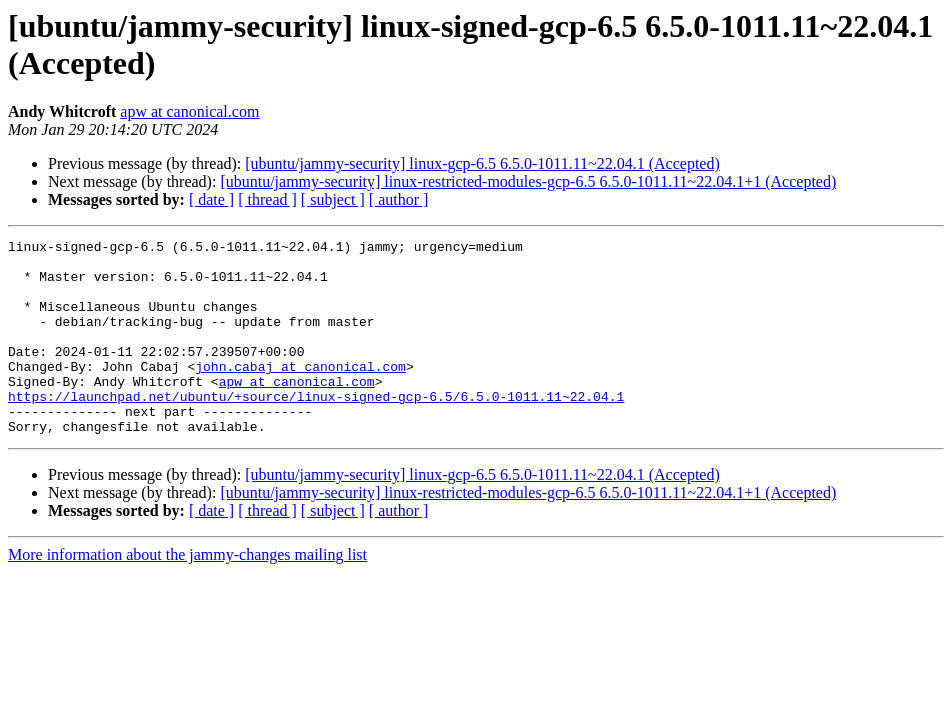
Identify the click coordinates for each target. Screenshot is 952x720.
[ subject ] (333, 199)
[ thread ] (267, 199)
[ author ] (399, 199)
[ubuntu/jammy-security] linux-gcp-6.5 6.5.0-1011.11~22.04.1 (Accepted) (482, 163)
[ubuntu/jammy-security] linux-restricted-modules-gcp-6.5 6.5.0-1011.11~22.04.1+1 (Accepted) (528, 181)
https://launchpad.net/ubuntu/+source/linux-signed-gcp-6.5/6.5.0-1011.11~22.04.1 (316, 429)
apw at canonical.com (189, 111)
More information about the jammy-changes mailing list (187, 593)
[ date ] (211, 199)
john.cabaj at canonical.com (300, 393)
